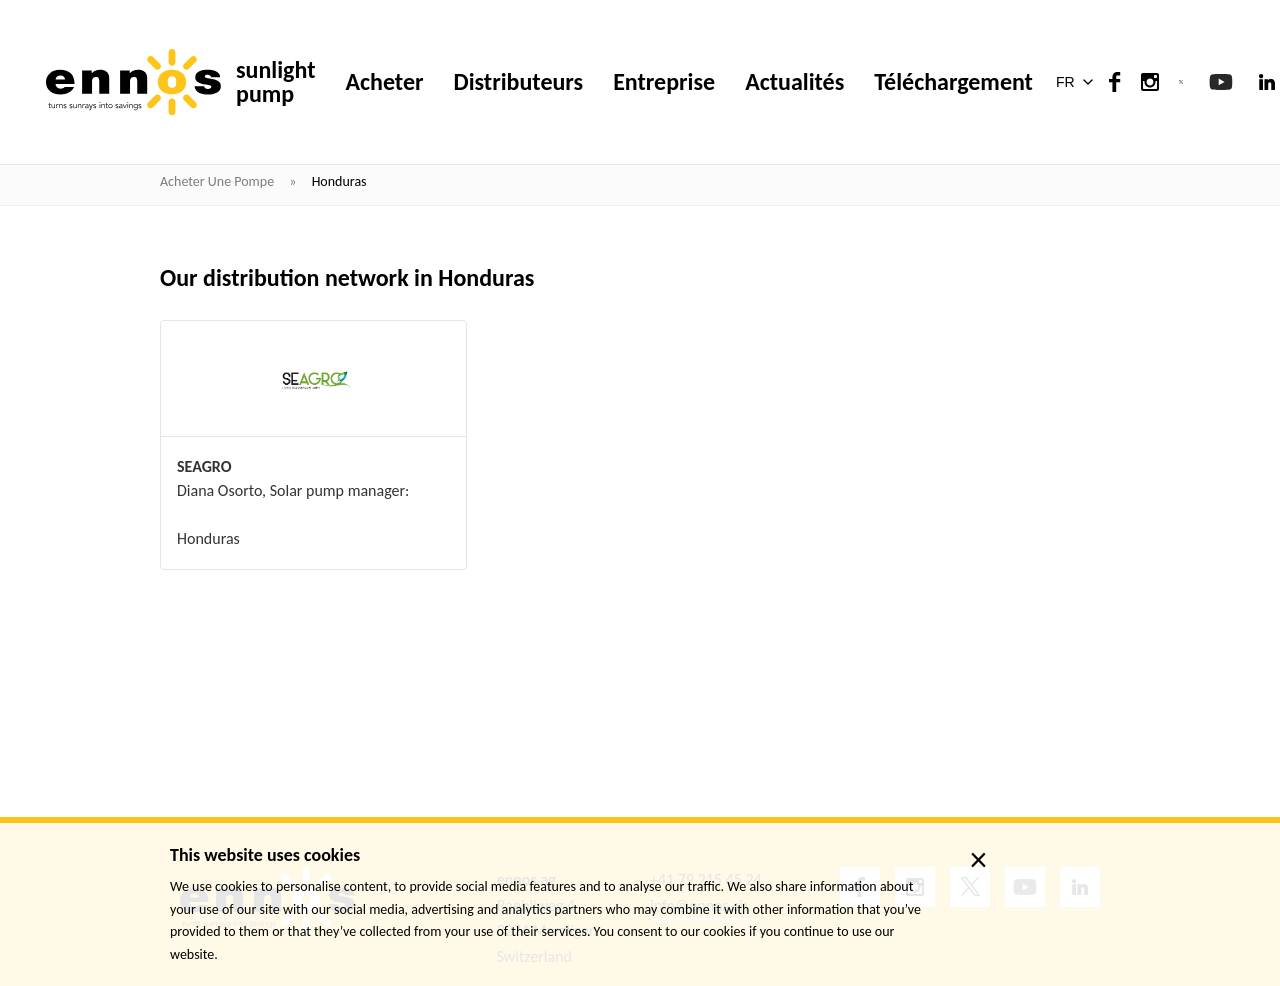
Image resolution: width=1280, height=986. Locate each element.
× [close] (978, 860)
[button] (1078, 82)
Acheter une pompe (218, 181)
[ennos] (133, 82)
